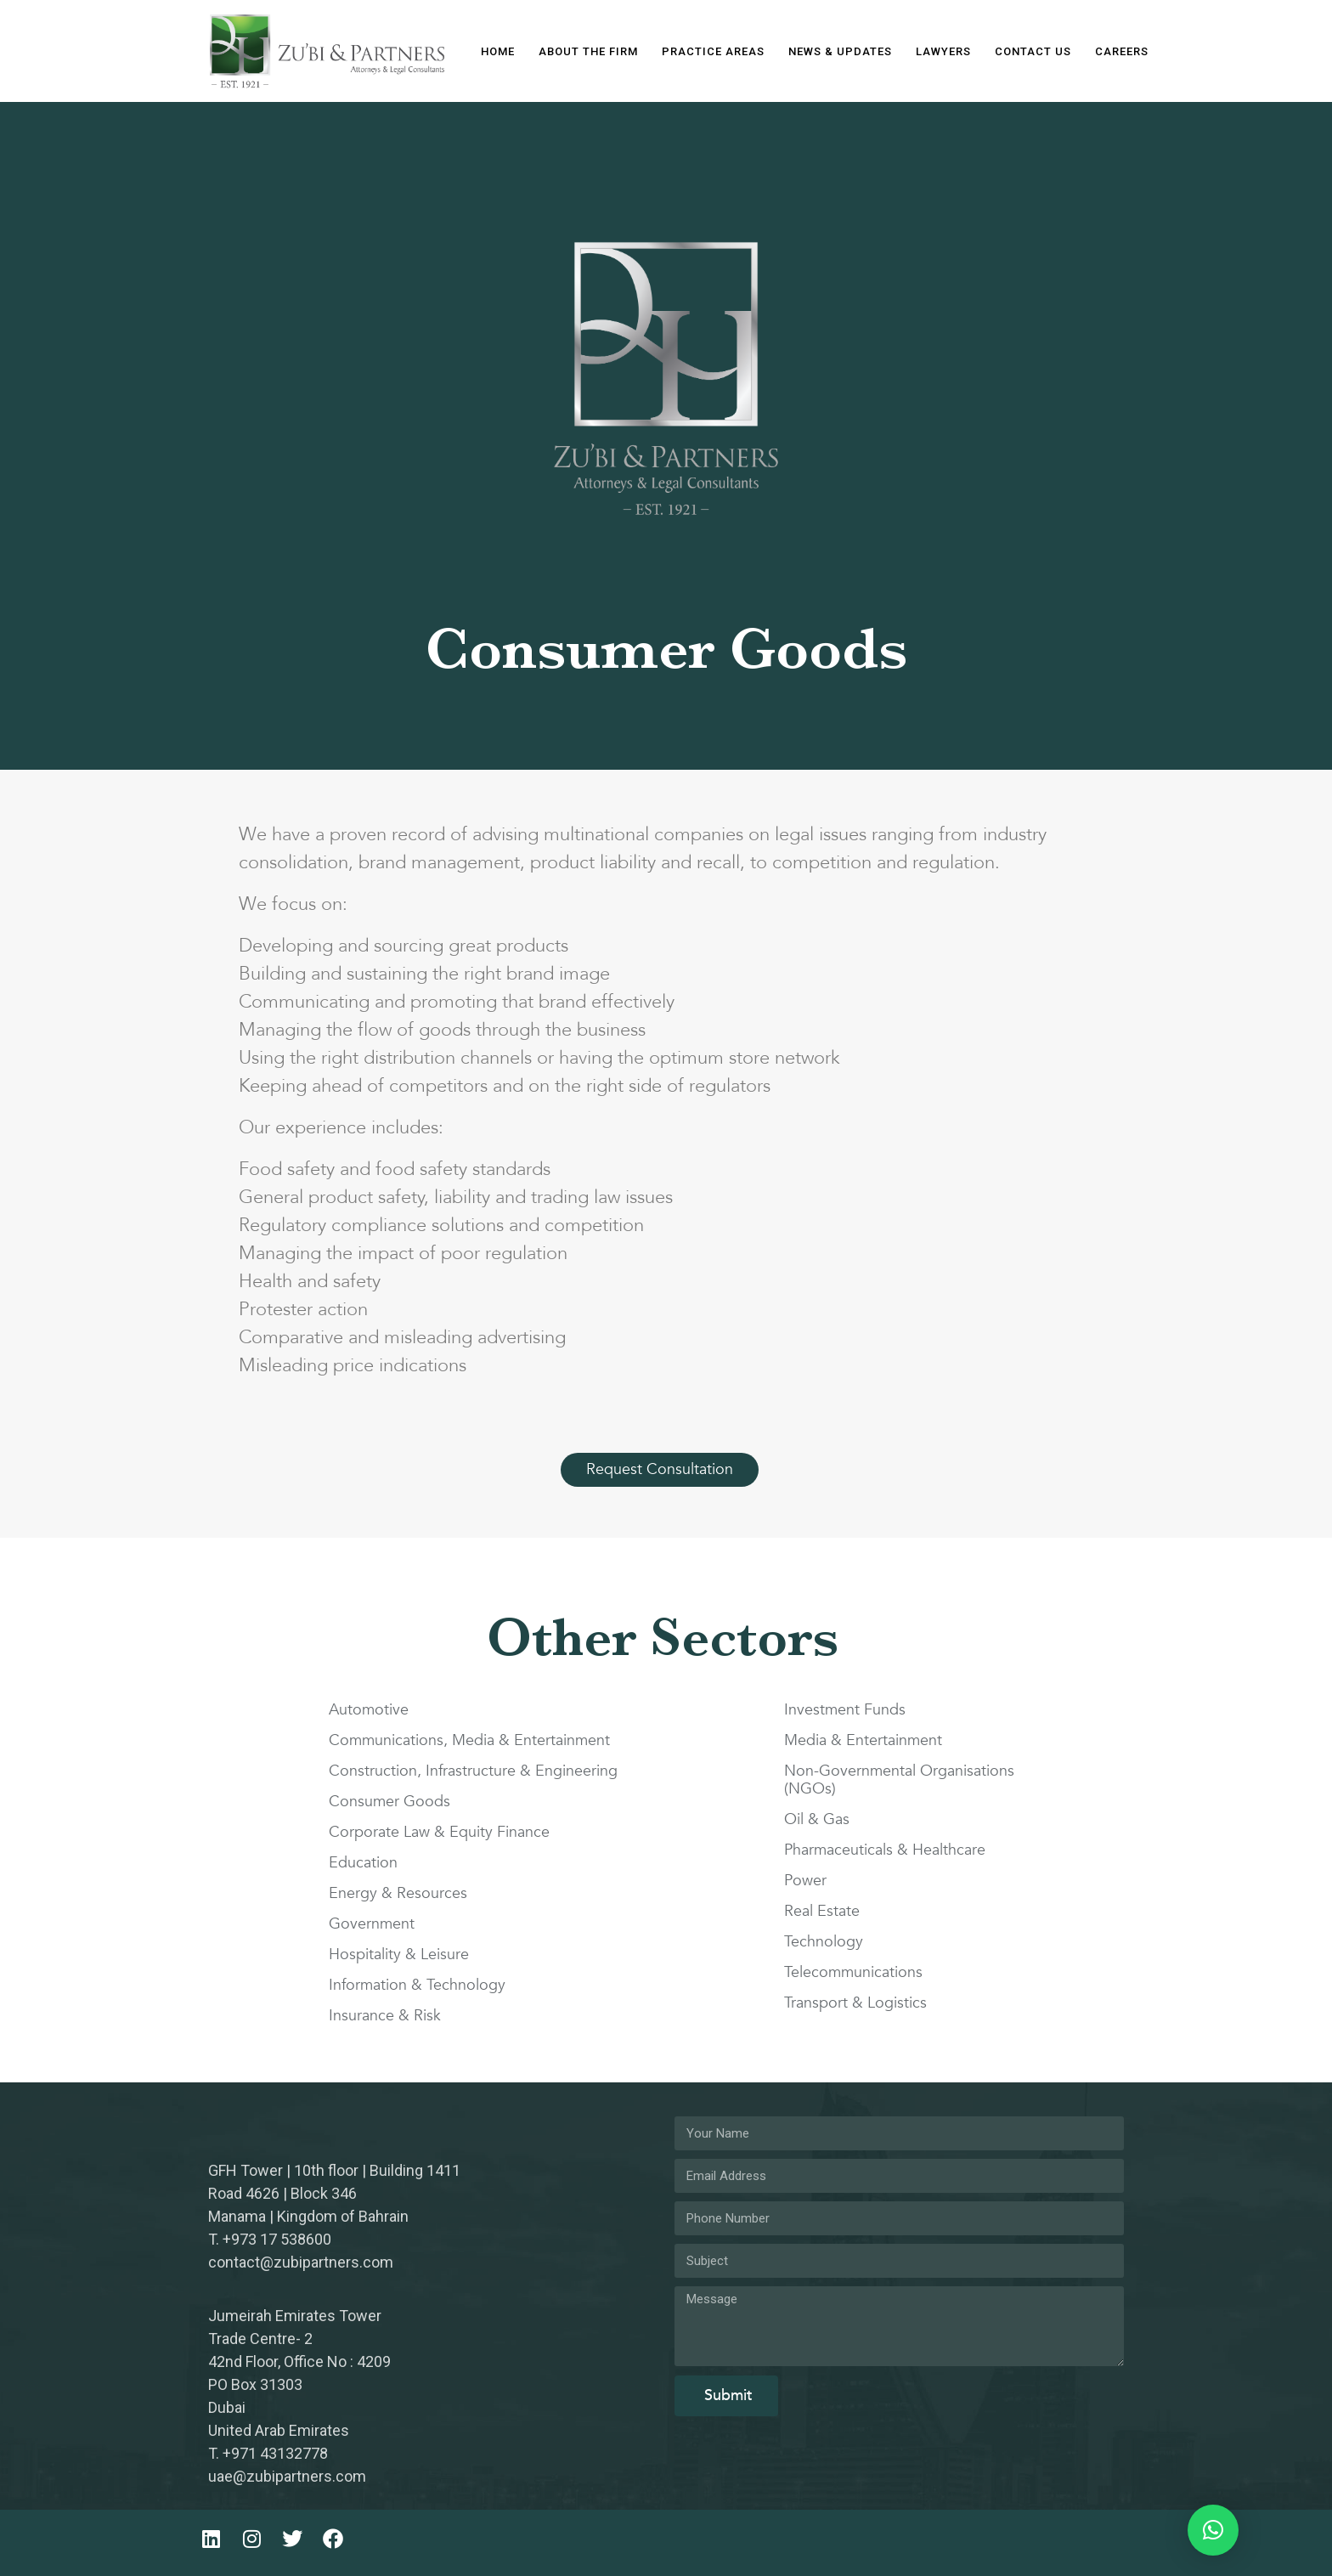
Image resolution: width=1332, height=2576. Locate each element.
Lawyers (943, 51)
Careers (1122, 51)
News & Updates (840, 51)
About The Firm (588, 51)
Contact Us (1033, 51)
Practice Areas (713, 51)
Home (498, 51)
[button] (1213, 2530)
